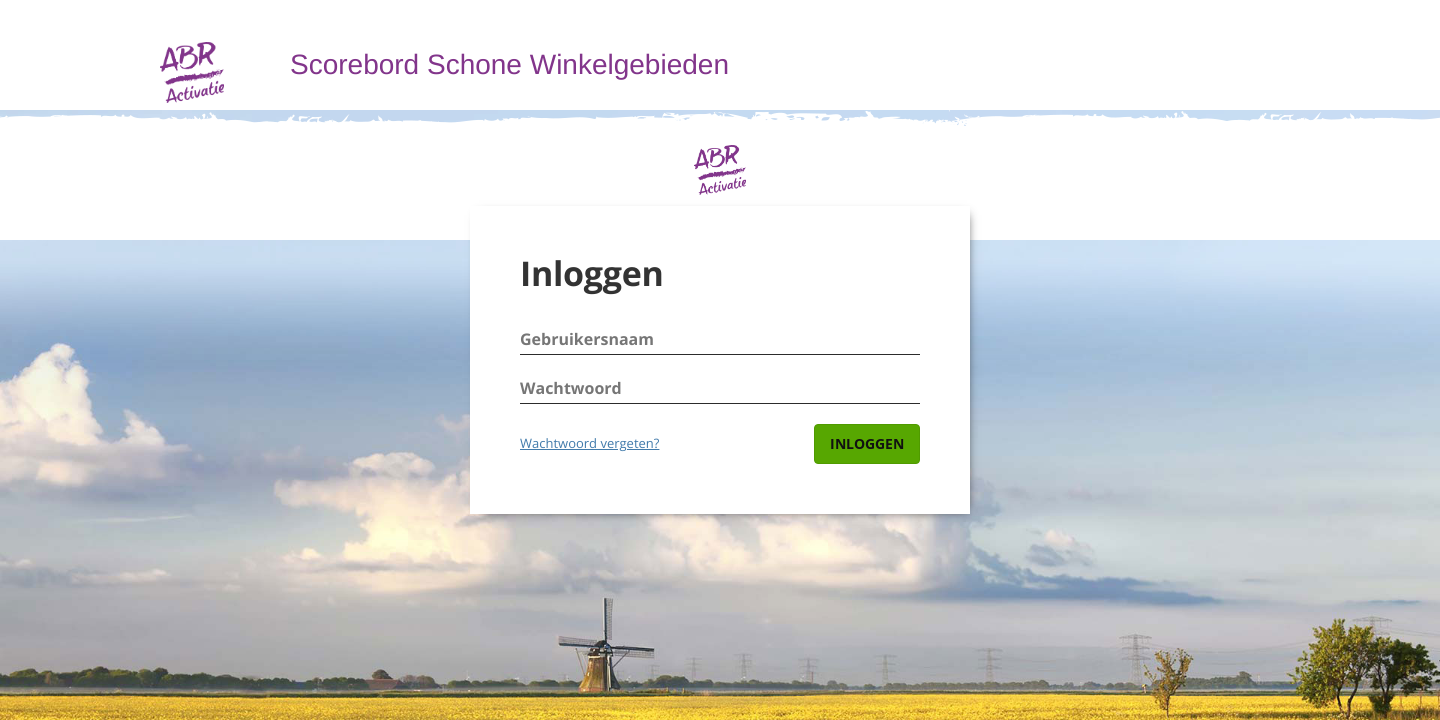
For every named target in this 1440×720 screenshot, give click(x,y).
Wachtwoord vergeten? (589, 443)
